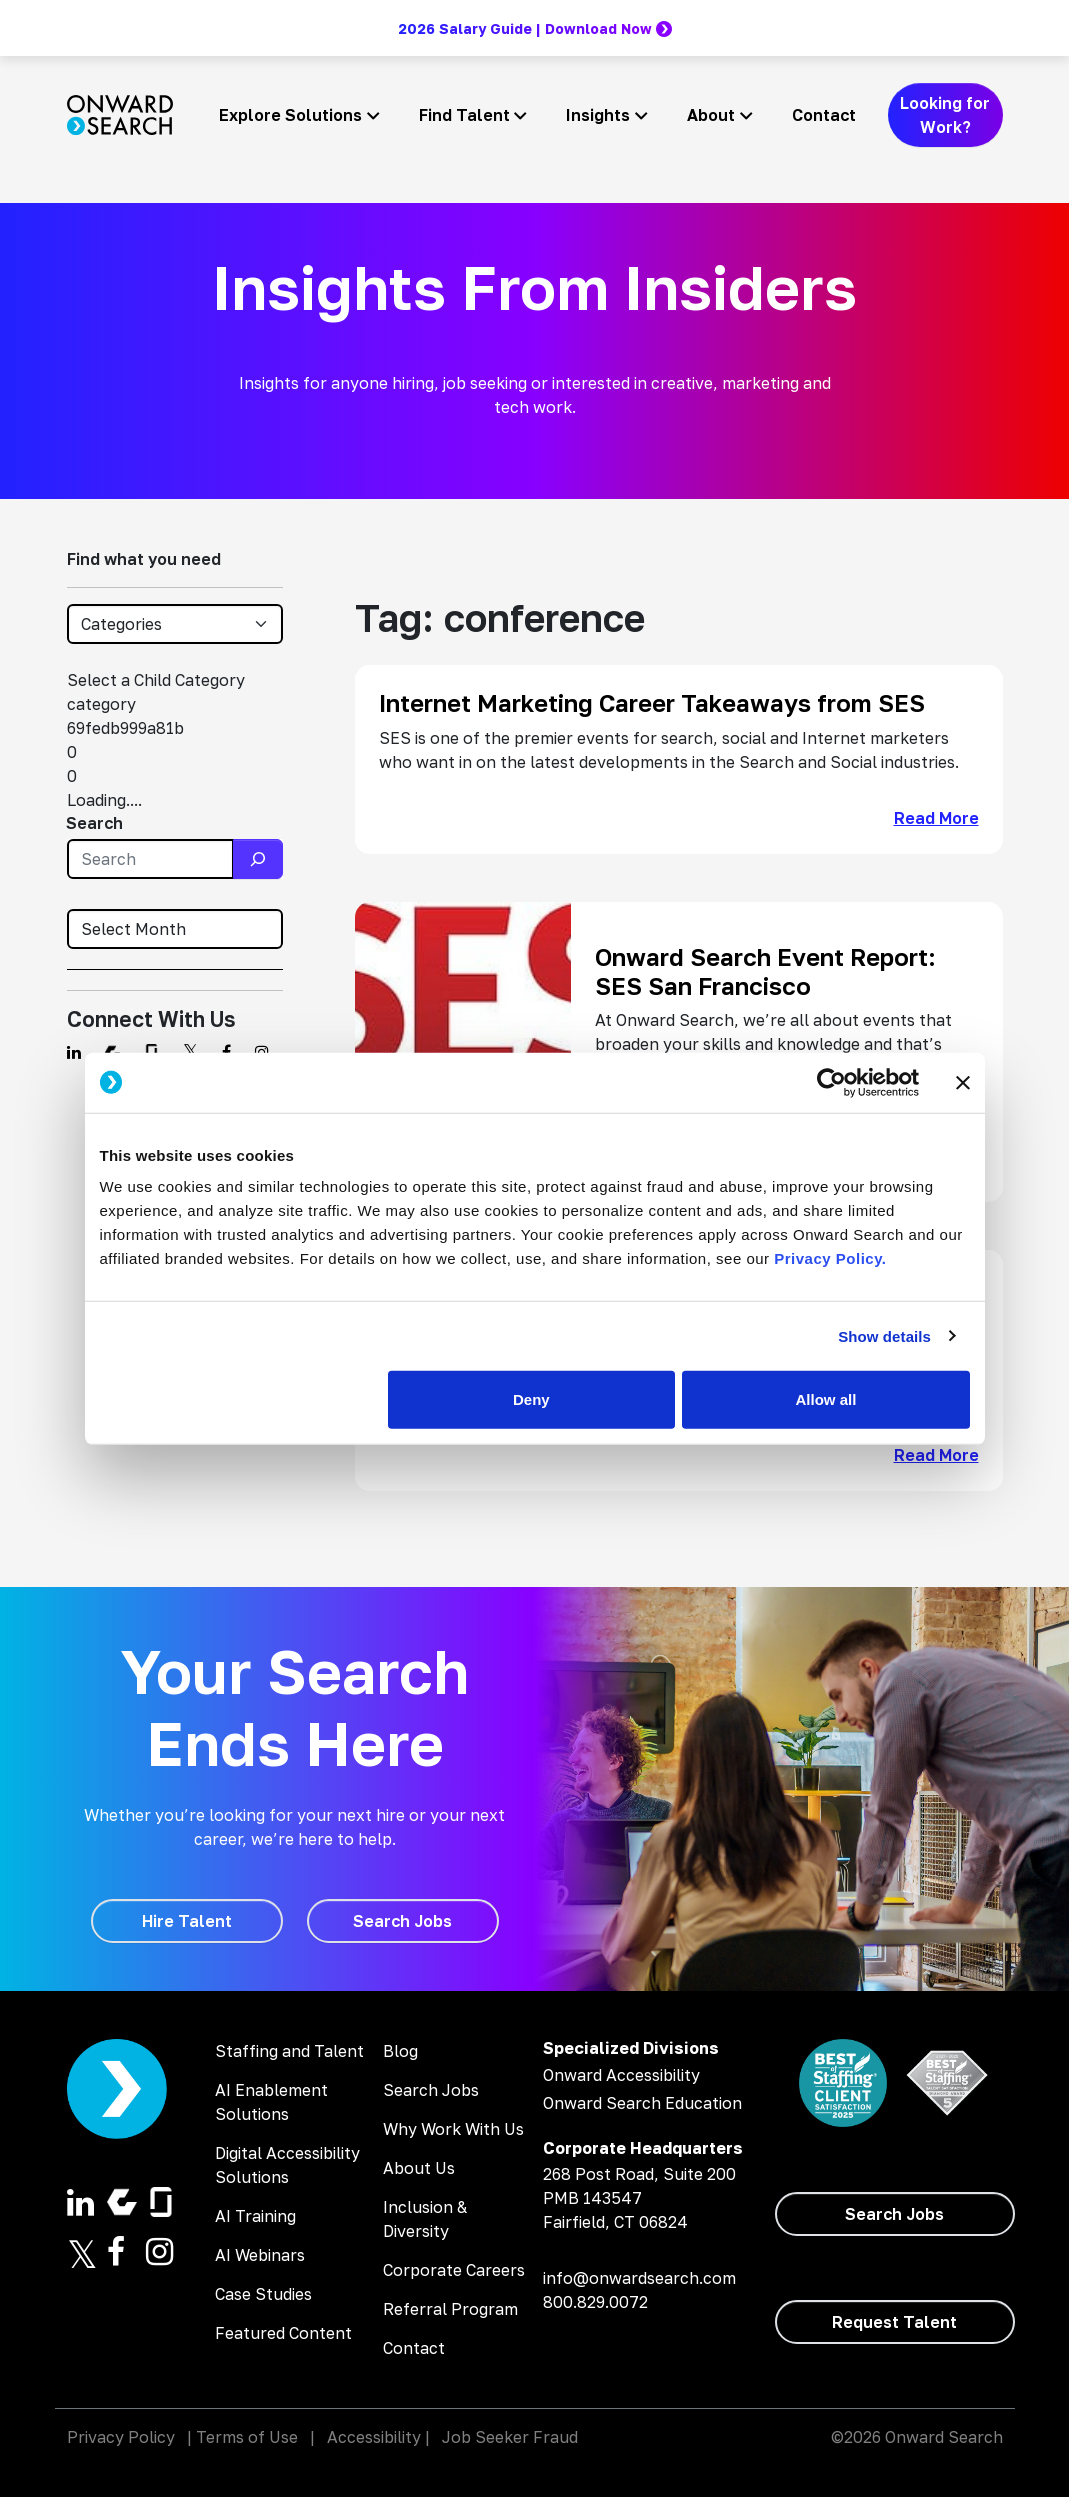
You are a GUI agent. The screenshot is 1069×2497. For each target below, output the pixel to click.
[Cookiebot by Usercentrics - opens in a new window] (831, 1082)
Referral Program (450, 2309)
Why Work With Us (453, 2129)
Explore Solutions (290, 115)
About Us (419, 2168)
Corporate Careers (454, 2270)
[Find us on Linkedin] (74, 1052)
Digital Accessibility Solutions (287, 2165)
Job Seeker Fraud (510, 2437)
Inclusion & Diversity (425, 2219)
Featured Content (283, 2333)
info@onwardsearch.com (639, 2278)
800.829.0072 (595, 2302)
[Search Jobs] (403, 1921)
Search (94, 823)
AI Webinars (260, 2255)
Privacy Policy (121, 2437)
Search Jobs (431, 2090)
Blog (400, 2051)
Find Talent (464, 115)
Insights (598, 115)
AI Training (255, 2216)
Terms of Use (247, 2437)
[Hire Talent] (187, 1921)
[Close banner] (963, 1082)
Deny (531, 1399)
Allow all (826, 1399)
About (711, 115)
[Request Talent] (895, 2322)
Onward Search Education (642, 2103)
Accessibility (374, 2437)
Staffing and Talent (289, 2051)
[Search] (258, 859)
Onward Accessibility (621, 2075)
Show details (884, 1335)
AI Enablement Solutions (271, 2102)
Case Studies (263, 2294)
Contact (824, 115)
